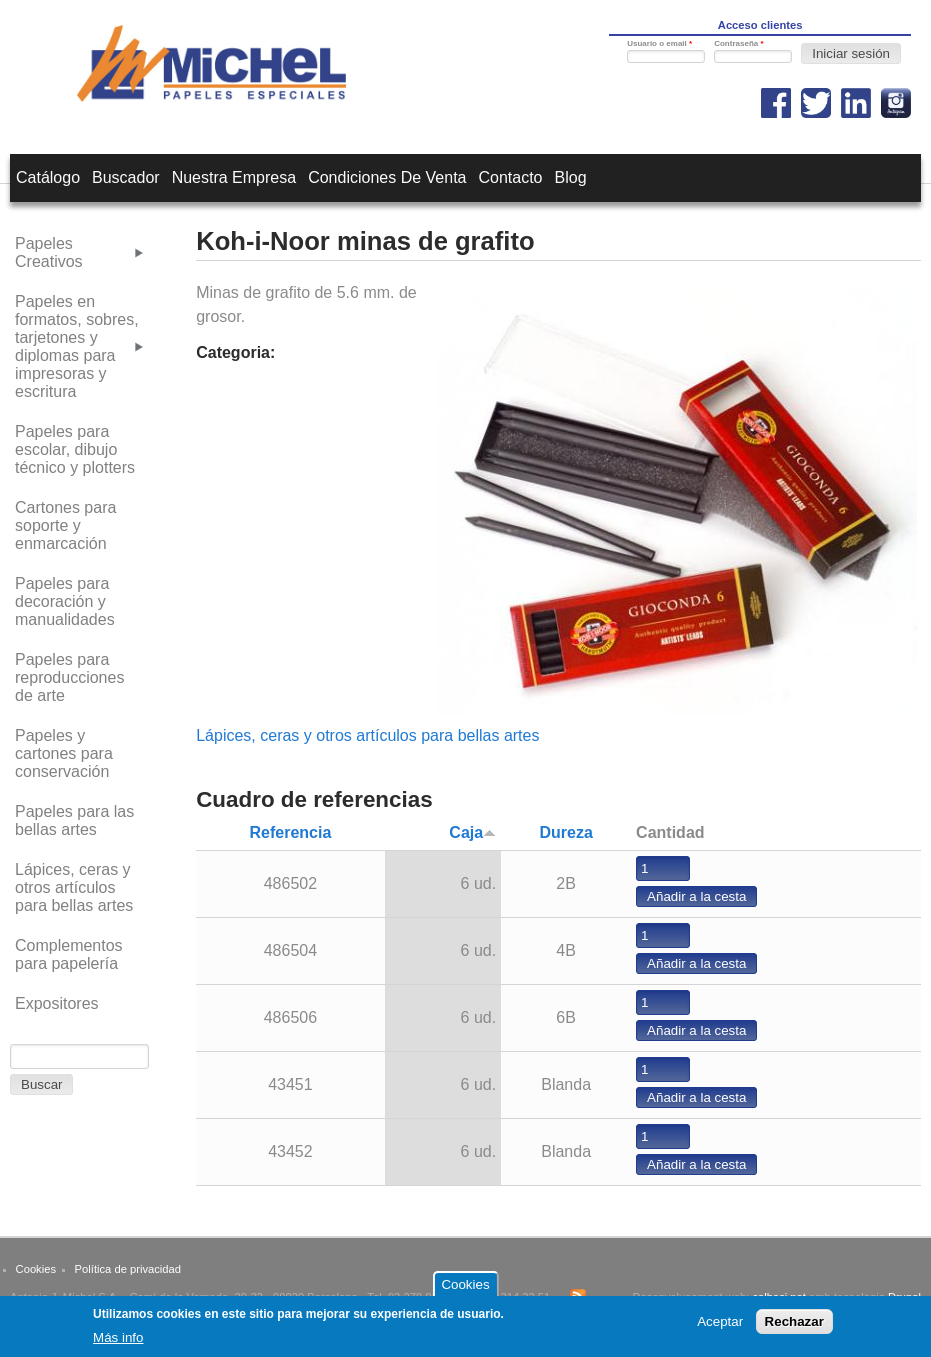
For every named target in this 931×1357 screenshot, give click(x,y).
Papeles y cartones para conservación (64, 753)
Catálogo (48, 177)
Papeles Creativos (49, 252)
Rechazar (794, 1327)
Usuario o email (659, 43)
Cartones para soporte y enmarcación (65, 525)
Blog (571, 177)
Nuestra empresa (234, 177)
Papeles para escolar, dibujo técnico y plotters (75, 449)
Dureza (565, 832)
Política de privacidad (128, 1269)
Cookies (36, 1269)
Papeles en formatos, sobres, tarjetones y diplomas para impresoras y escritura (77, 346)
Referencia (290, 832)
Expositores (57, 1003)
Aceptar (720, 1327)
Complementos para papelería (69, 954)
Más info (118, 1343)
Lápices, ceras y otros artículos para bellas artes (367, 735)
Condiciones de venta (387, 177)
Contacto (510, 177)
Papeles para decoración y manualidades (65, 601)
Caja (472, 832)
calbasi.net (779, 1297)
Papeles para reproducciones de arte (69, 677)
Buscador (126, 177)
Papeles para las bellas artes (74, 820)
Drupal (904, 1297)
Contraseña (738, 43)
